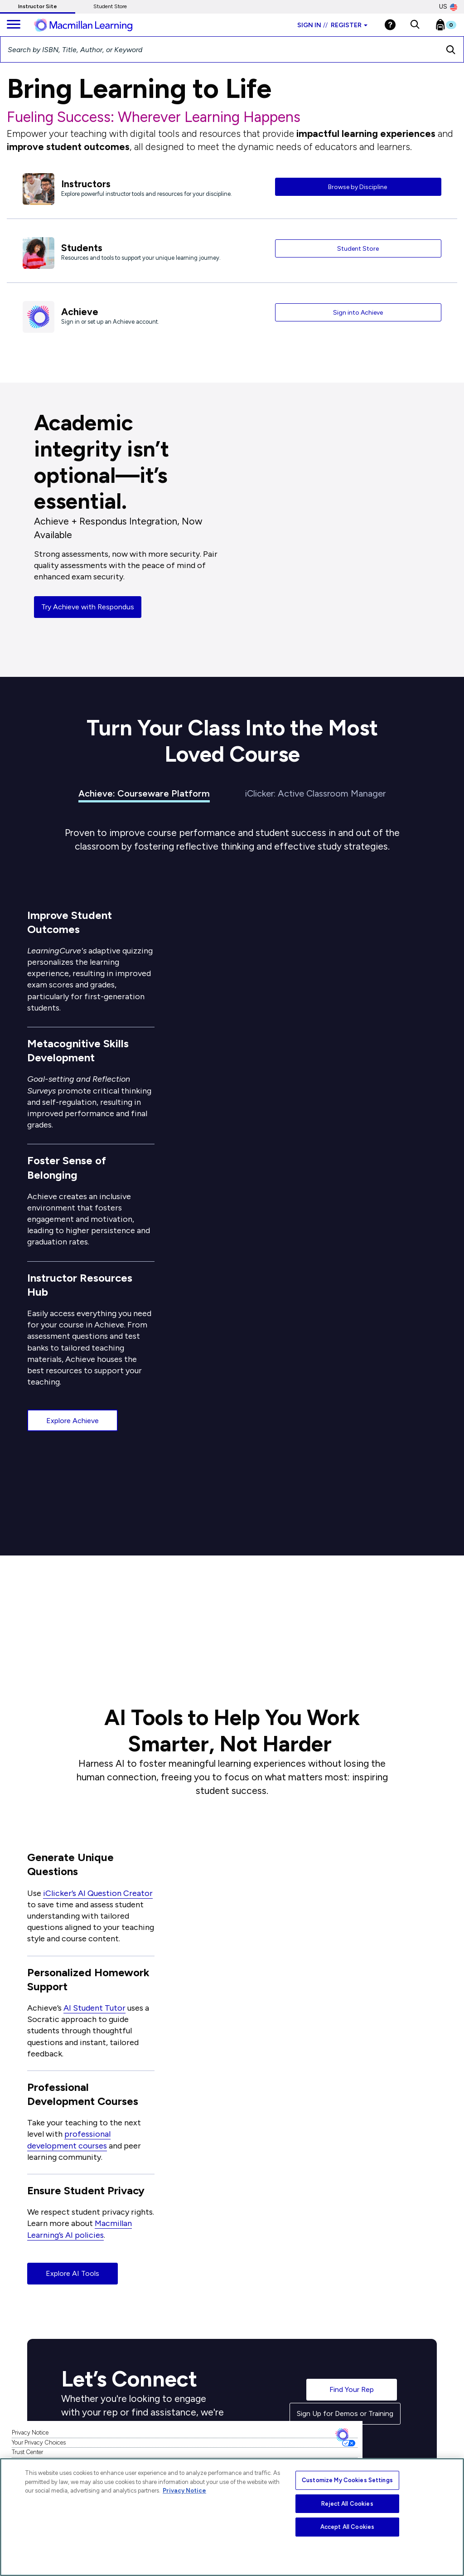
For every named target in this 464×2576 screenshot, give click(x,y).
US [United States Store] (448, 7)
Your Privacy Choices (39, 2442)
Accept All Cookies (347, 2526)
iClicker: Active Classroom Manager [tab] (315, 793)
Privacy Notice (30, 2432)
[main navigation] (13, 25)
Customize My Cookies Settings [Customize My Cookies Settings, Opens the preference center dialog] (347, 2480)
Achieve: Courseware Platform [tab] (144, 793)
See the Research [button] (86, 1629)
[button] (414, 25)
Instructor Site (37, 6)
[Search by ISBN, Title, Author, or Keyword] (219, 49)
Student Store (110, 6)
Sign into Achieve (358, 312)
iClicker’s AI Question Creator (98, 1893)
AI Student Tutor (94, 2008)
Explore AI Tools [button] (72, 2273)
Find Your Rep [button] (351, 2389)
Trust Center (27, 2452)
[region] (232, 2517)
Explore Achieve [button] (72, 1420)
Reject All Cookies (347, 2503)
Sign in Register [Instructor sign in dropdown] (332, 25)
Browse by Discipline (358, 187)
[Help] (390, 24)
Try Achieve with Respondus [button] (87, 607)
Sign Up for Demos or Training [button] (345, 2413)
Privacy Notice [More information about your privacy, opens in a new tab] (184, 2490)
